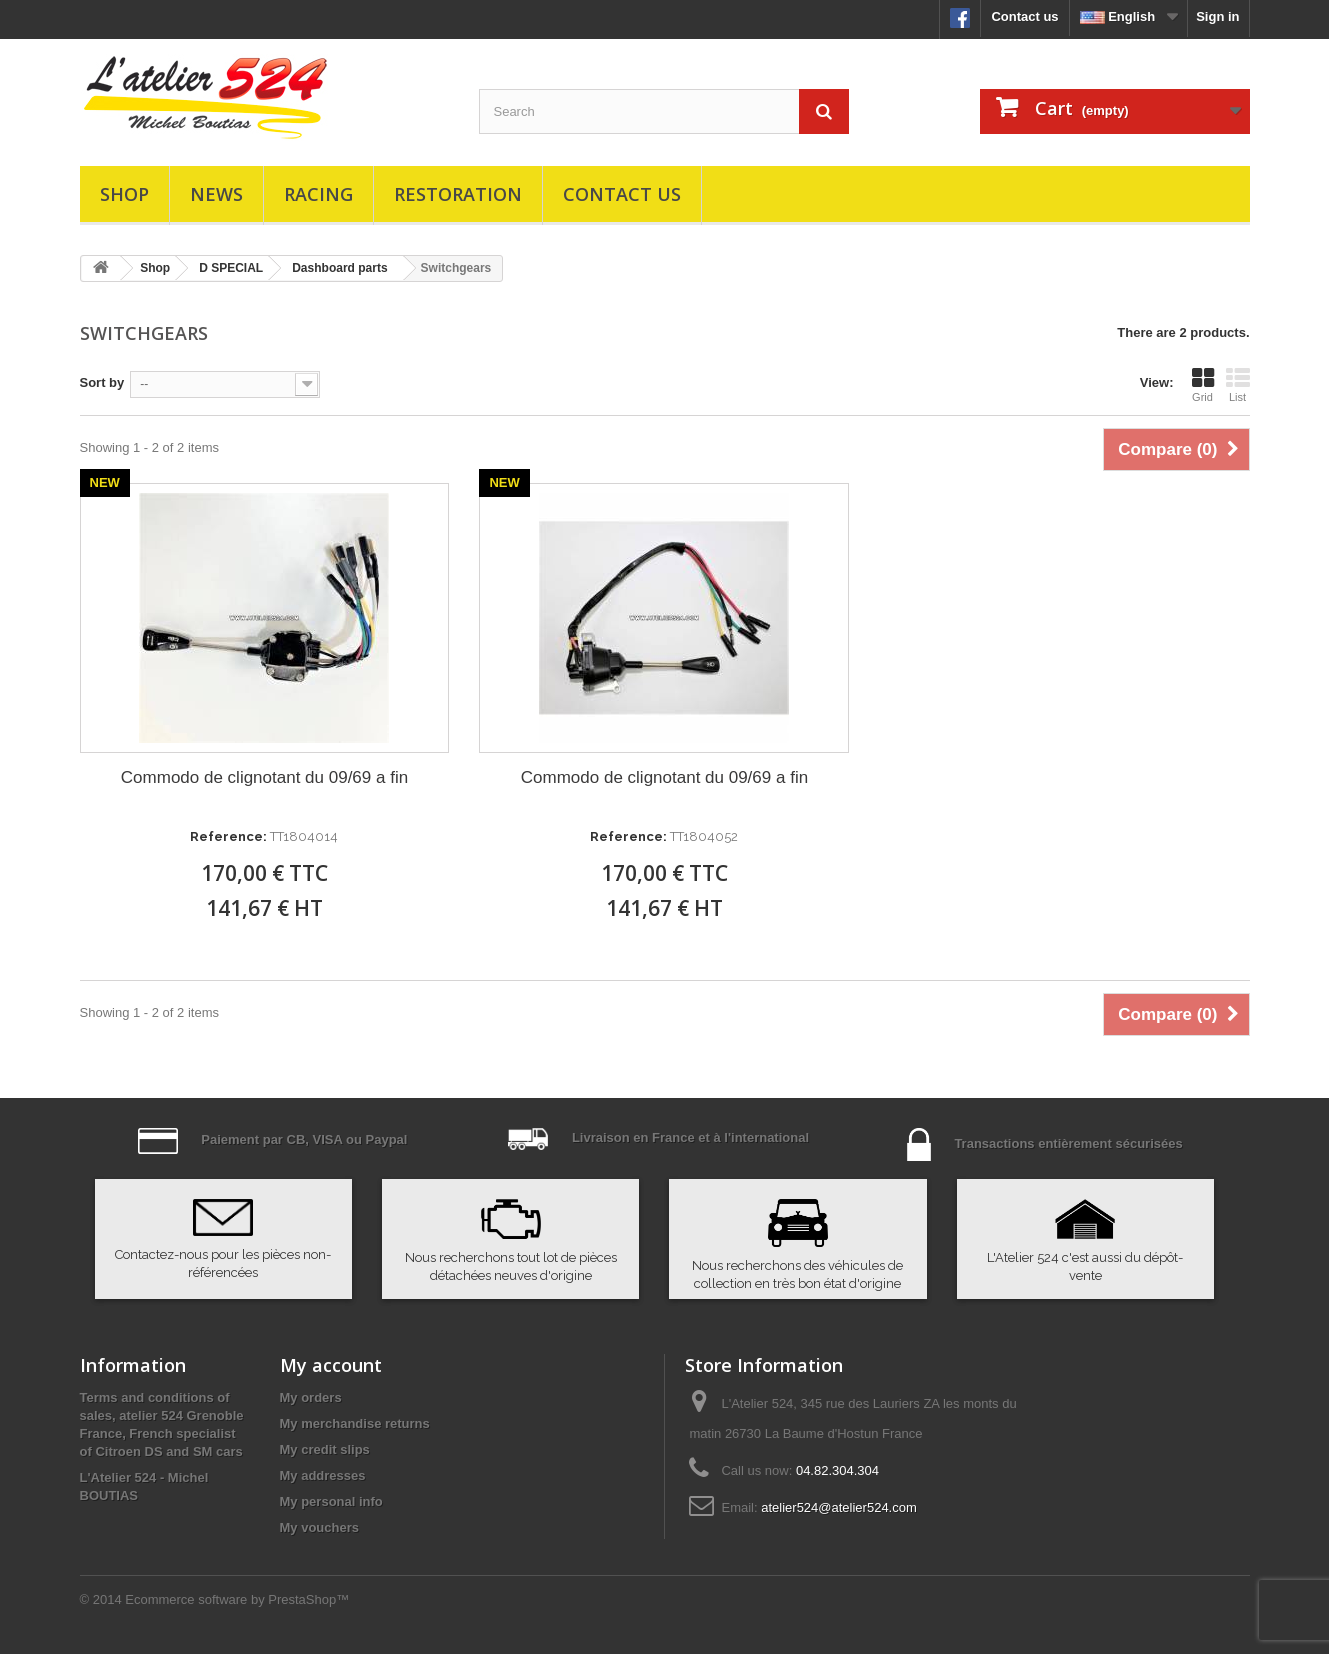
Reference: (228, 836)
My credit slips (325, 1449)
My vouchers (319, 1527)
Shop (124, 194)
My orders (311, 1397)
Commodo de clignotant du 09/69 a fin (264, 777)
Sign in (1217, 16)
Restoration (458, 194)
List (1238, 385)
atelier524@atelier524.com (839, 1507)
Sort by (102, 382)
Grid (1203, 385)
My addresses (323, 1475)
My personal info (331, 1501)
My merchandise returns (355, 1423)
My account (331, 1365)
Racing (318, 194)
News (216, 194)
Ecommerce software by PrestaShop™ (237, 1599)
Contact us (1024, 16)
